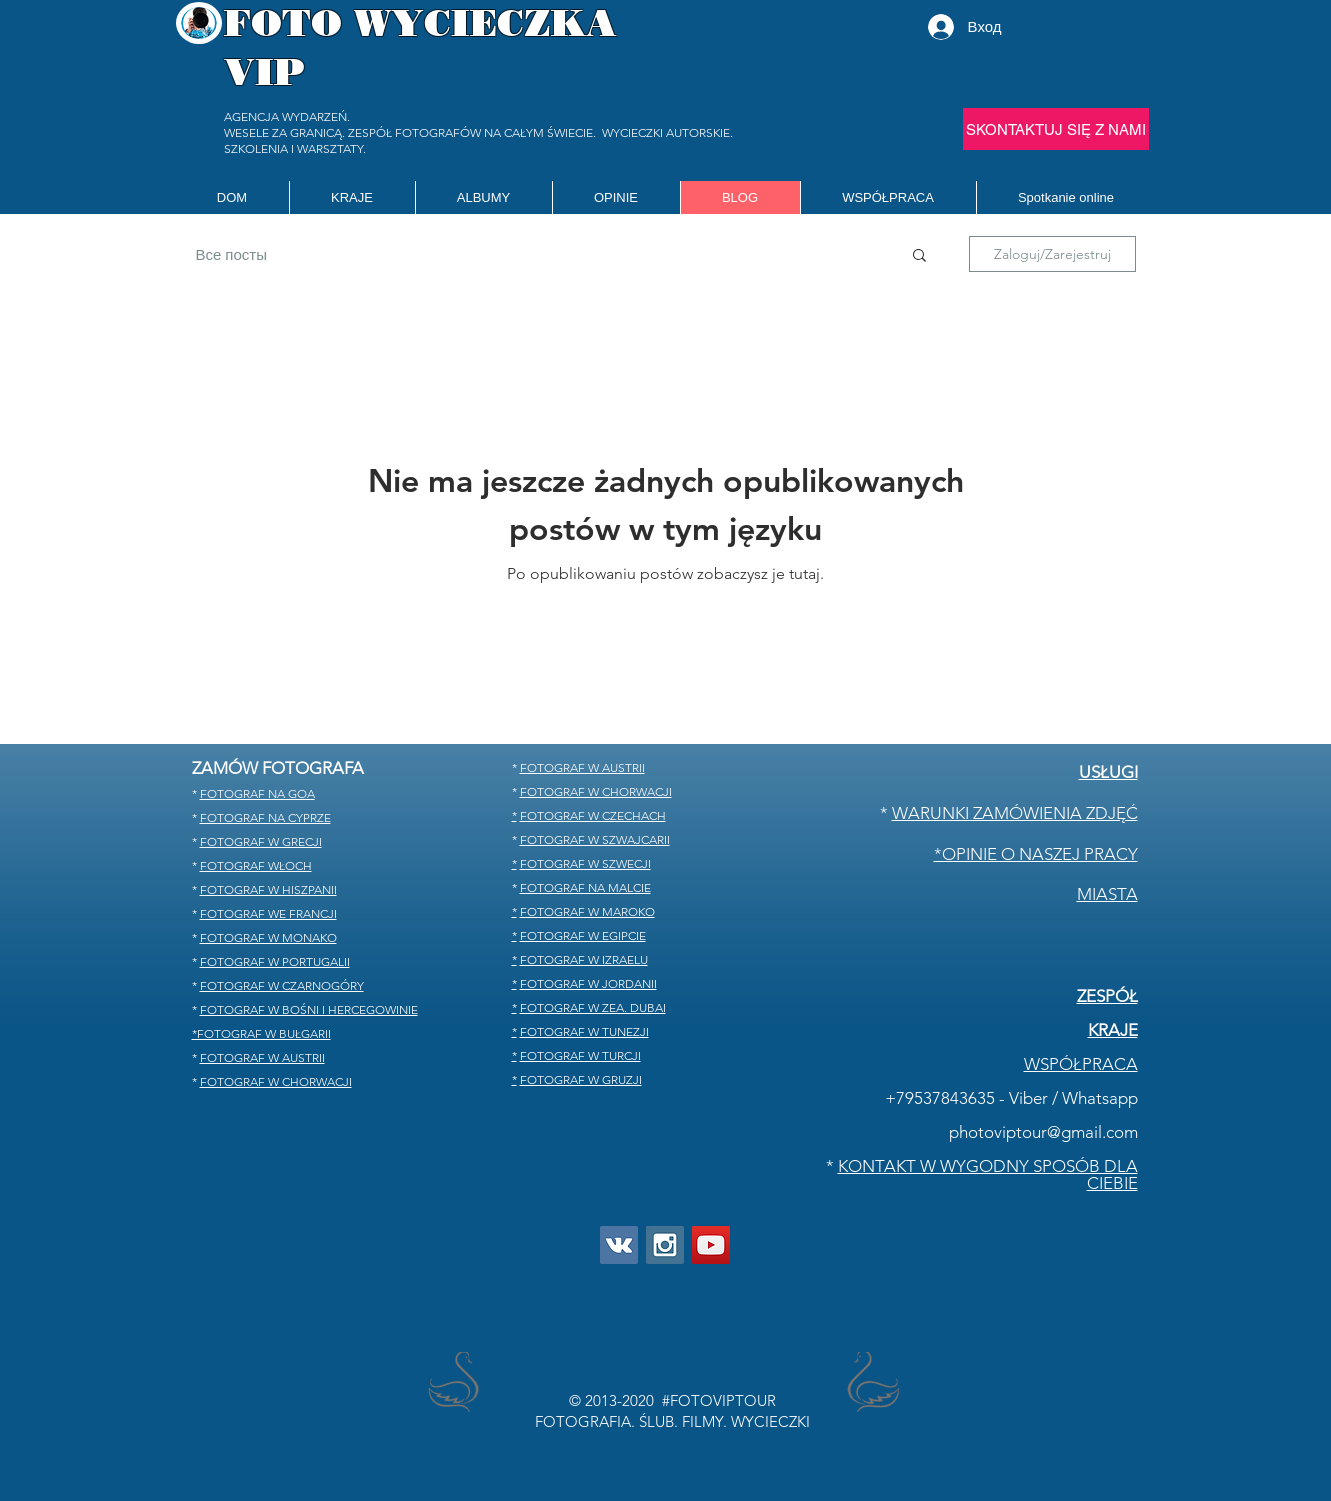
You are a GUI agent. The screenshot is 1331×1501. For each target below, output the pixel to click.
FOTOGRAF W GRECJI (261, 841)
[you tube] (711, 1245)
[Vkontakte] (619, 1245)
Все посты (231, 254)
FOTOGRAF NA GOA (257, 793)
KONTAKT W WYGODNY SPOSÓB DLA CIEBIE (988, 1174)
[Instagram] (665, 1245)
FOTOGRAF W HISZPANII (268, 889)
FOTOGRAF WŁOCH (256, 865)
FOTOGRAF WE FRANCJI (268, 913)
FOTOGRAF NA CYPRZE (265, 817)
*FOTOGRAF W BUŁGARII (261, 1033)
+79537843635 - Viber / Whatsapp (1011, 1098)
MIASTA (1107, 894)
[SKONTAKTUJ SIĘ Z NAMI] (1056, 129)
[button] (352, 197)
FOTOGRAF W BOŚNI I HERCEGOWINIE (309, 1009)
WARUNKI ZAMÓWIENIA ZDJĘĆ (1015, 813)
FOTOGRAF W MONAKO (268, 937)
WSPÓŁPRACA (1081, 1064)
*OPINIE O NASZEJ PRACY (1036, 854)
